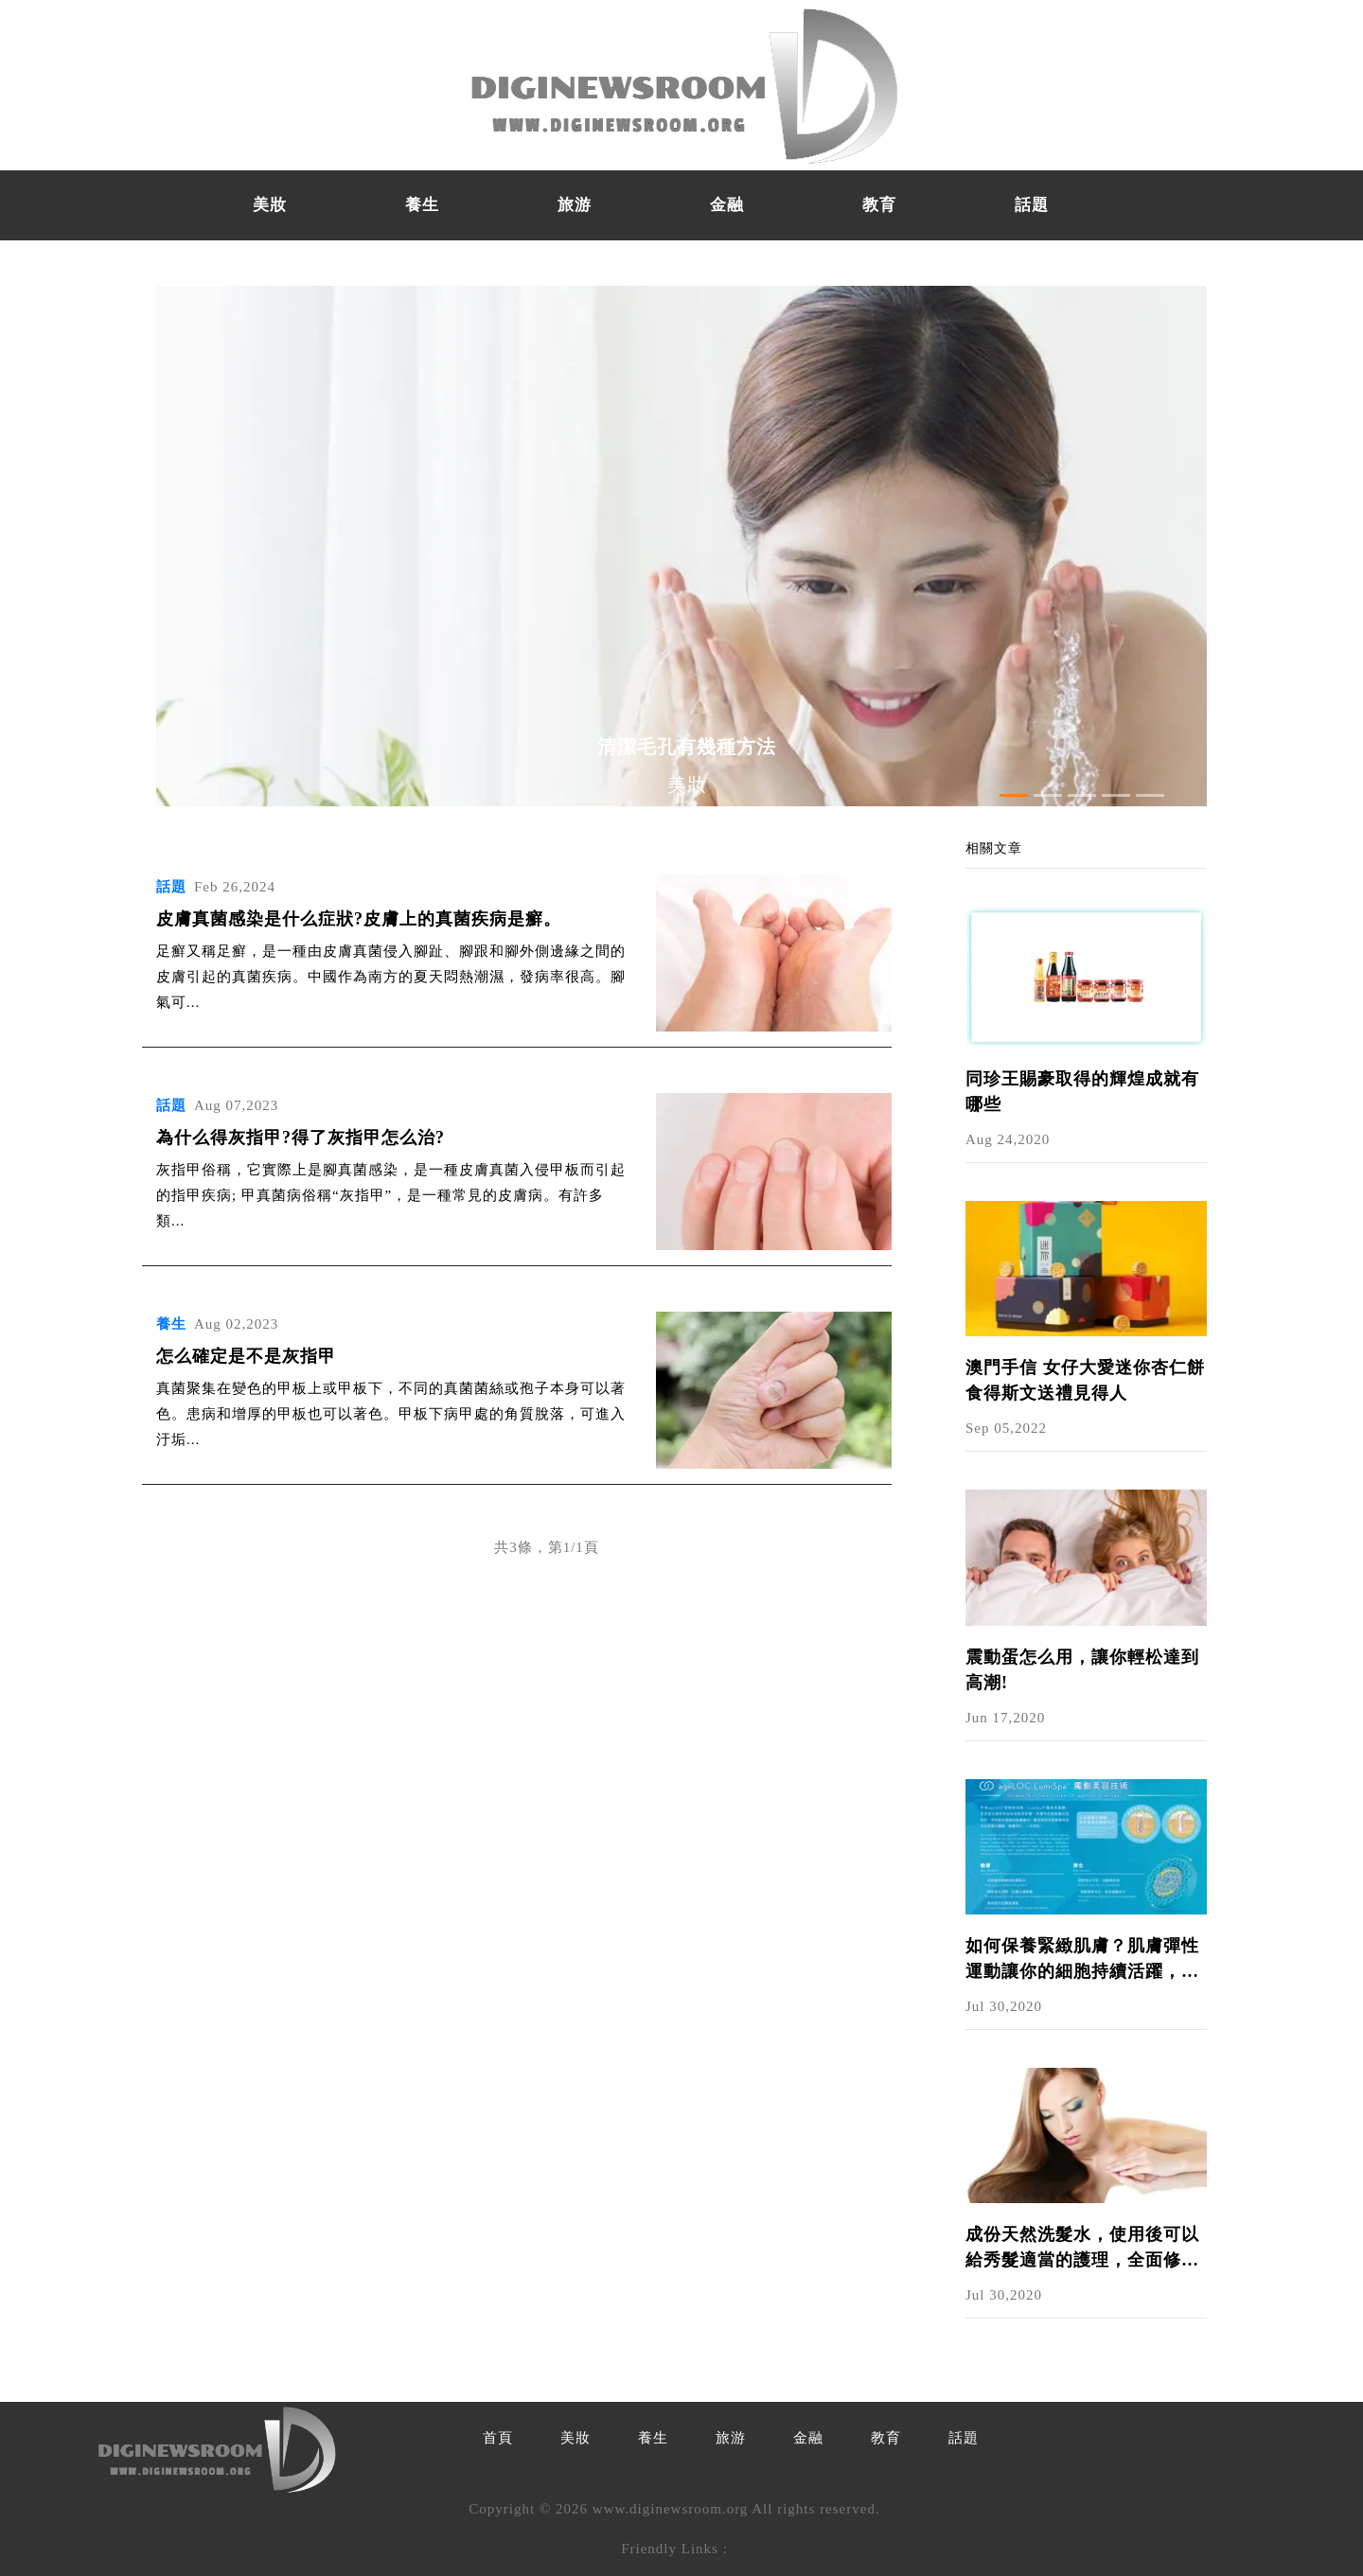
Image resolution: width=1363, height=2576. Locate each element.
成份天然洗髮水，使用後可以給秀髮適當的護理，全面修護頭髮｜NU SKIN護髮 (1082, 2249)
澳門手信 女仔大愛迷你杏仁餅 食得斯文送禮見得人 (1085, 1380)
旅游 (575, 205)
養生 (422, 205)
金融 (727, 205)
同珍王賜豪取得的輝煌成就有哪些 (1082, 1091)
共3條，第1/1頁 (546, 1547)
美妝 (270, 205)
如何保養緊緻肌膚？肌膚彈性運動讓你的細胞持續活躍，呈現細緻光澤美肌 (1082, 1960)
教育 (879, 205)
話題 (1032, 205)
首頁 (498, 2437)
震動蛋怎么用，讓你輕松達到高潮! (1082, 1670)
